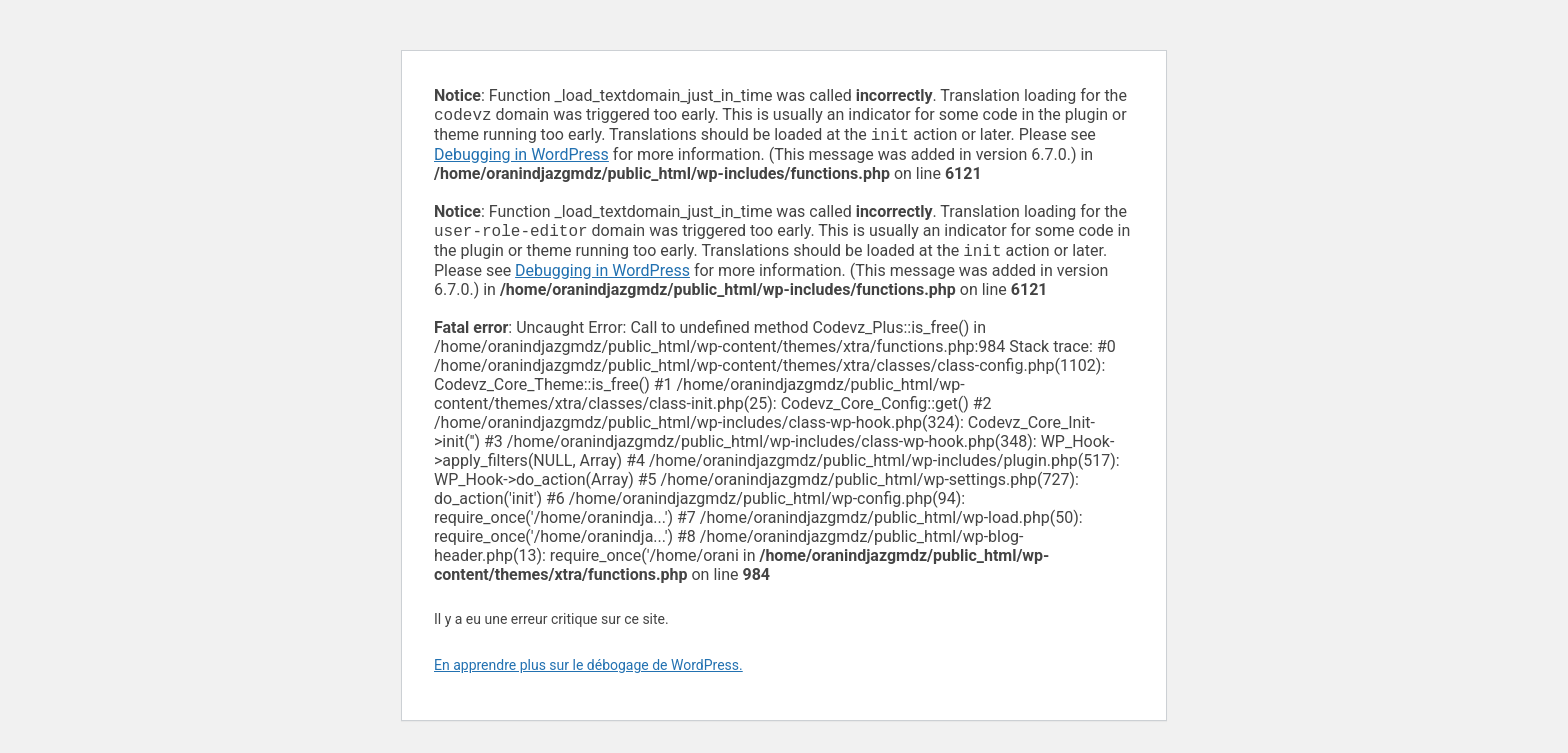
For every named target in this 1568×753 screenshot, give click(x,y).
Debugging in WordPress (521, 158)
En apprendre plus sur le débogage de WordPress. (588, 673)
